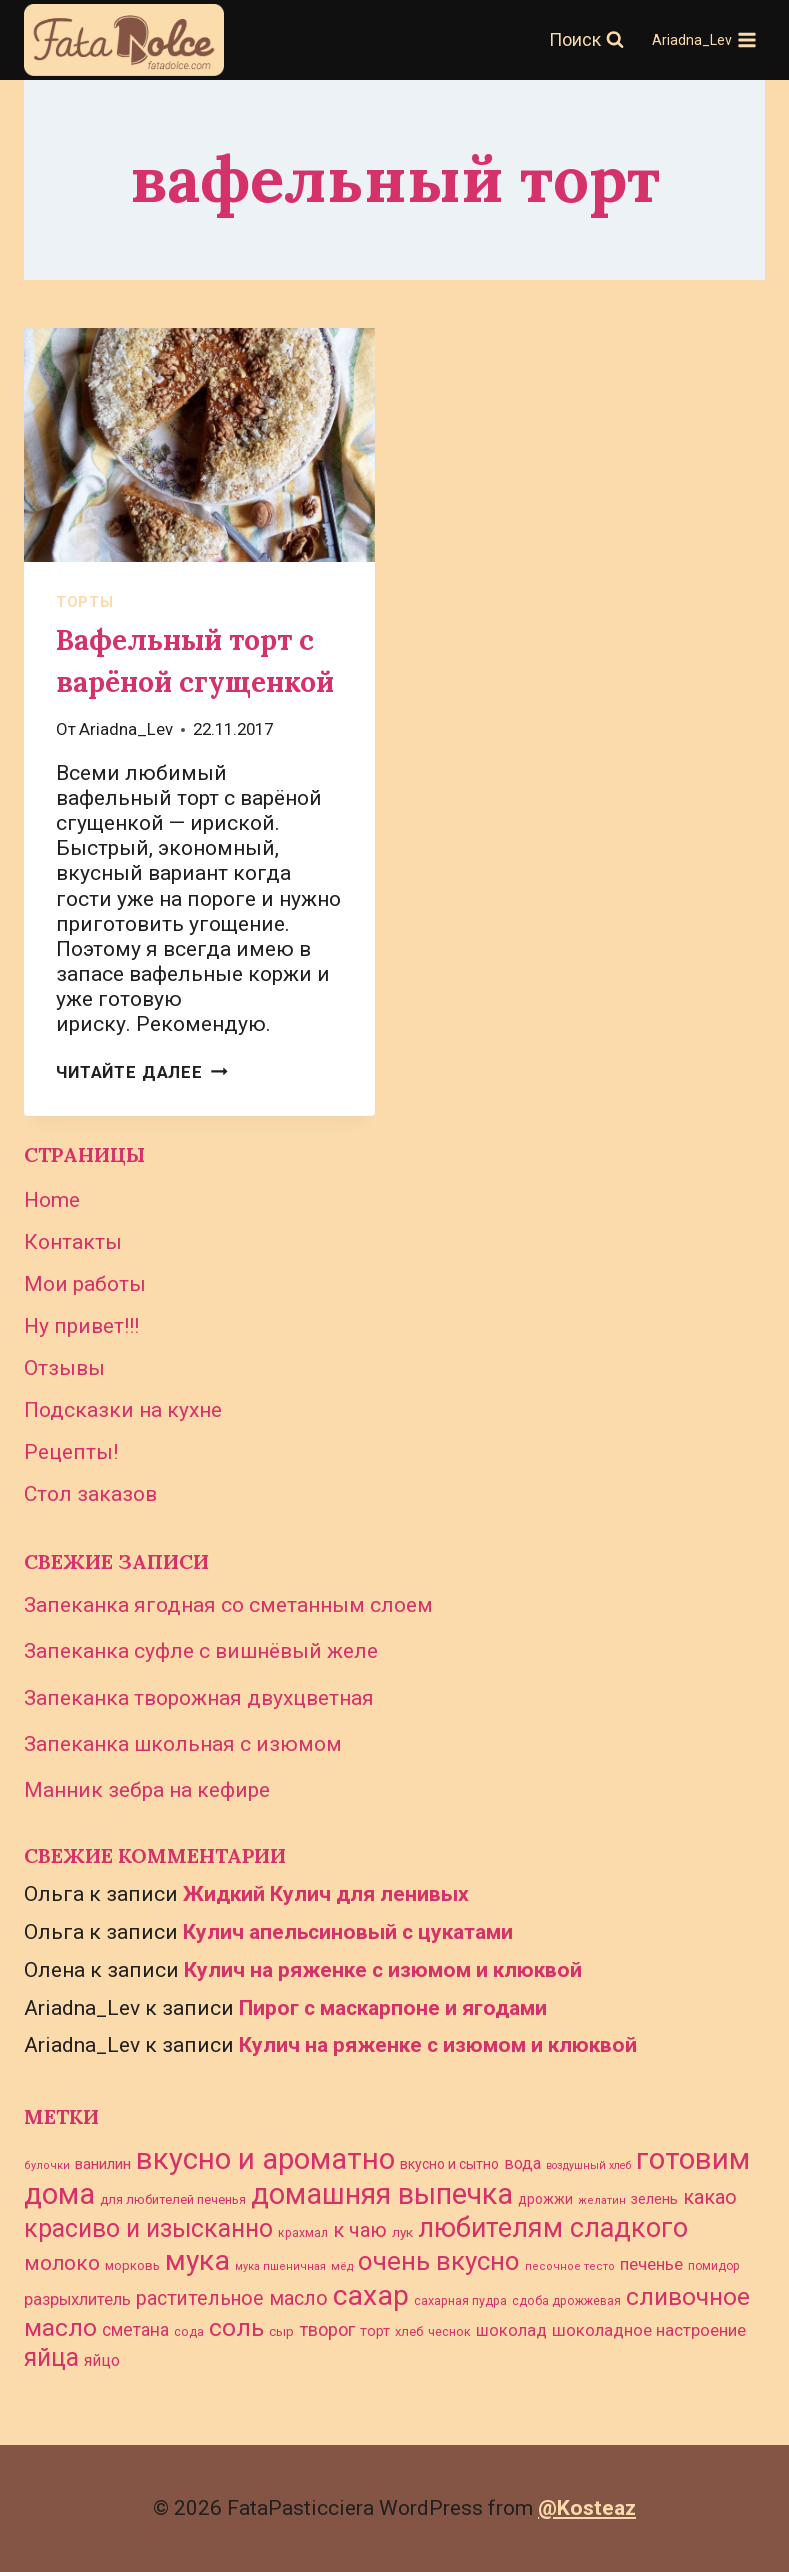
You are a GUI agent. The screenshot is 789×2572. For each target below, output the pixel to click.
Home (52, 1200)
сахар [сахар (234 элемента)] (371, 2295)
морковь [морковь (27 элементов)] (132, 2265)
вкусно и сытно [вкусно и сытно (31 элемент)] (449, 2164)
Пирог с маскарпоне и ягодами (393, 2008)
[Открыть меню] (704, 40)
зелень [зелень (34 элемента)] (654, 2199)
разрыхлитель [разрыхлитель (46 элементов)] (77, 2299)
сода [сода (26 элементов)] (189, 2331)
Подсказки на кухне (123, 1410)
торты (85, 602)
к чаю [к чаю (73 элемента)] (360, 2230)
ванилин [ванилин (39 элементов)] (103, 2164)
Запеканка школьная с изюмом (183, 1744)
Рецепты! (71, 1452)
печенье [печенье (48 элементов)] (651, 2264)
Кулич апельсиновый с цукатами (348, 1932)
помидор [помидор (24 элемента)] (714, 2266)
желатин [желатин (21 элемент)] (602, 2200)
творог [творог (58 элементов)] (327, 2329)
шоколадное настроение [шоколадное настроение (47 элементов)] (649, 2330)
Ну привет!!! (81, 1326)
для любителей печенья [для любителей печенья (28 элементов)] (173, 2199)
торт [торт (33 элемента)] (375, 2331)
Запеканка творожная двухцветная (199, 1698)
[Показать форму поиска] (586, 40)
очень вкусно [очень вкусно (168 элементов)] (439, 2261)
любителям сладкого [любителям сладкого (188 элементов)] (553, 2228)
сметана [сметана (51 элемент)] (135, 2330)
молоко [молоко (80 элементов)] (62, 2263)
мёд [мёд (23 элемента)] (342, 2266)
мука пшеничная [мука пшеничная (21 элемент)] (280, 2266)
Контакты (73, 1242)
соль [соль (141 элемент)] (236, 2327)
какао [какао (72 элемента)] (710, 2197)
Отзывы (64, 1368)
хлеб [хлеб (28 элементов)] (409, 2331)
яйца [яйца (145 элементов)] (51, 2357)
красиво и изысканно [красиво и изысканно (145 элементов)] (148, 2228)
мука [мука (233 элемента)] (197, 2260)
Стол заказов (90, 1494)
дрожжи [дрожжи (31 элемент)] (545, 2199)
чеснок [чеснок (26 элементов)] (449, 2331)
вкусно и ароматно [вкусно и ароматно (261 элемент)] (265, 2159)
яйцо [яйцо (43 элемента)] (102, 2360)
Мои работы (85, 1284)
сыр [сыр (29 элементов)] (281, 2331)
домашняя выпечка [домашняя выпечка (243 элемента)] (382, 2194)
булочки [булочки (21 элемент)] (47, 2165)
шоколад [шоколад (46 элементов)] (511, 2330)
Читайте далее (142, 1072)
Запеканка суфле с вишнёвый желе (201, 1651)
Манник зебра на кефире (147, 1790)
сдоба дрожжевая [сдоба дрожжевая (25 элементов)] (566, 2301)
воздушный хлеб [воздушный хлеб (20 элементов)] (588, 2165)
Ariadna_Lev (126, 729)
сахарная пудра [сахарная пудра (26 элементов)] (460, 2300)
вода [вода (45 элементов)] (522, 2163)
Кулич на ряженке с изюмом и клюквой (383, 1970)
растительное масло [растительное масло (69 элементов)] (232, 2298)
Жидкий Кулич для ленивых (326, 1894)
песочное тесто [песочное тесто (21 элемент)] (570, 2266)
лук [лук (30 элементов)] (402, 2232)
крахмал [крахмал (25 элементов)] (303, 2233)
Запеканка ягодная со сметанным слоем (228, 1605)
